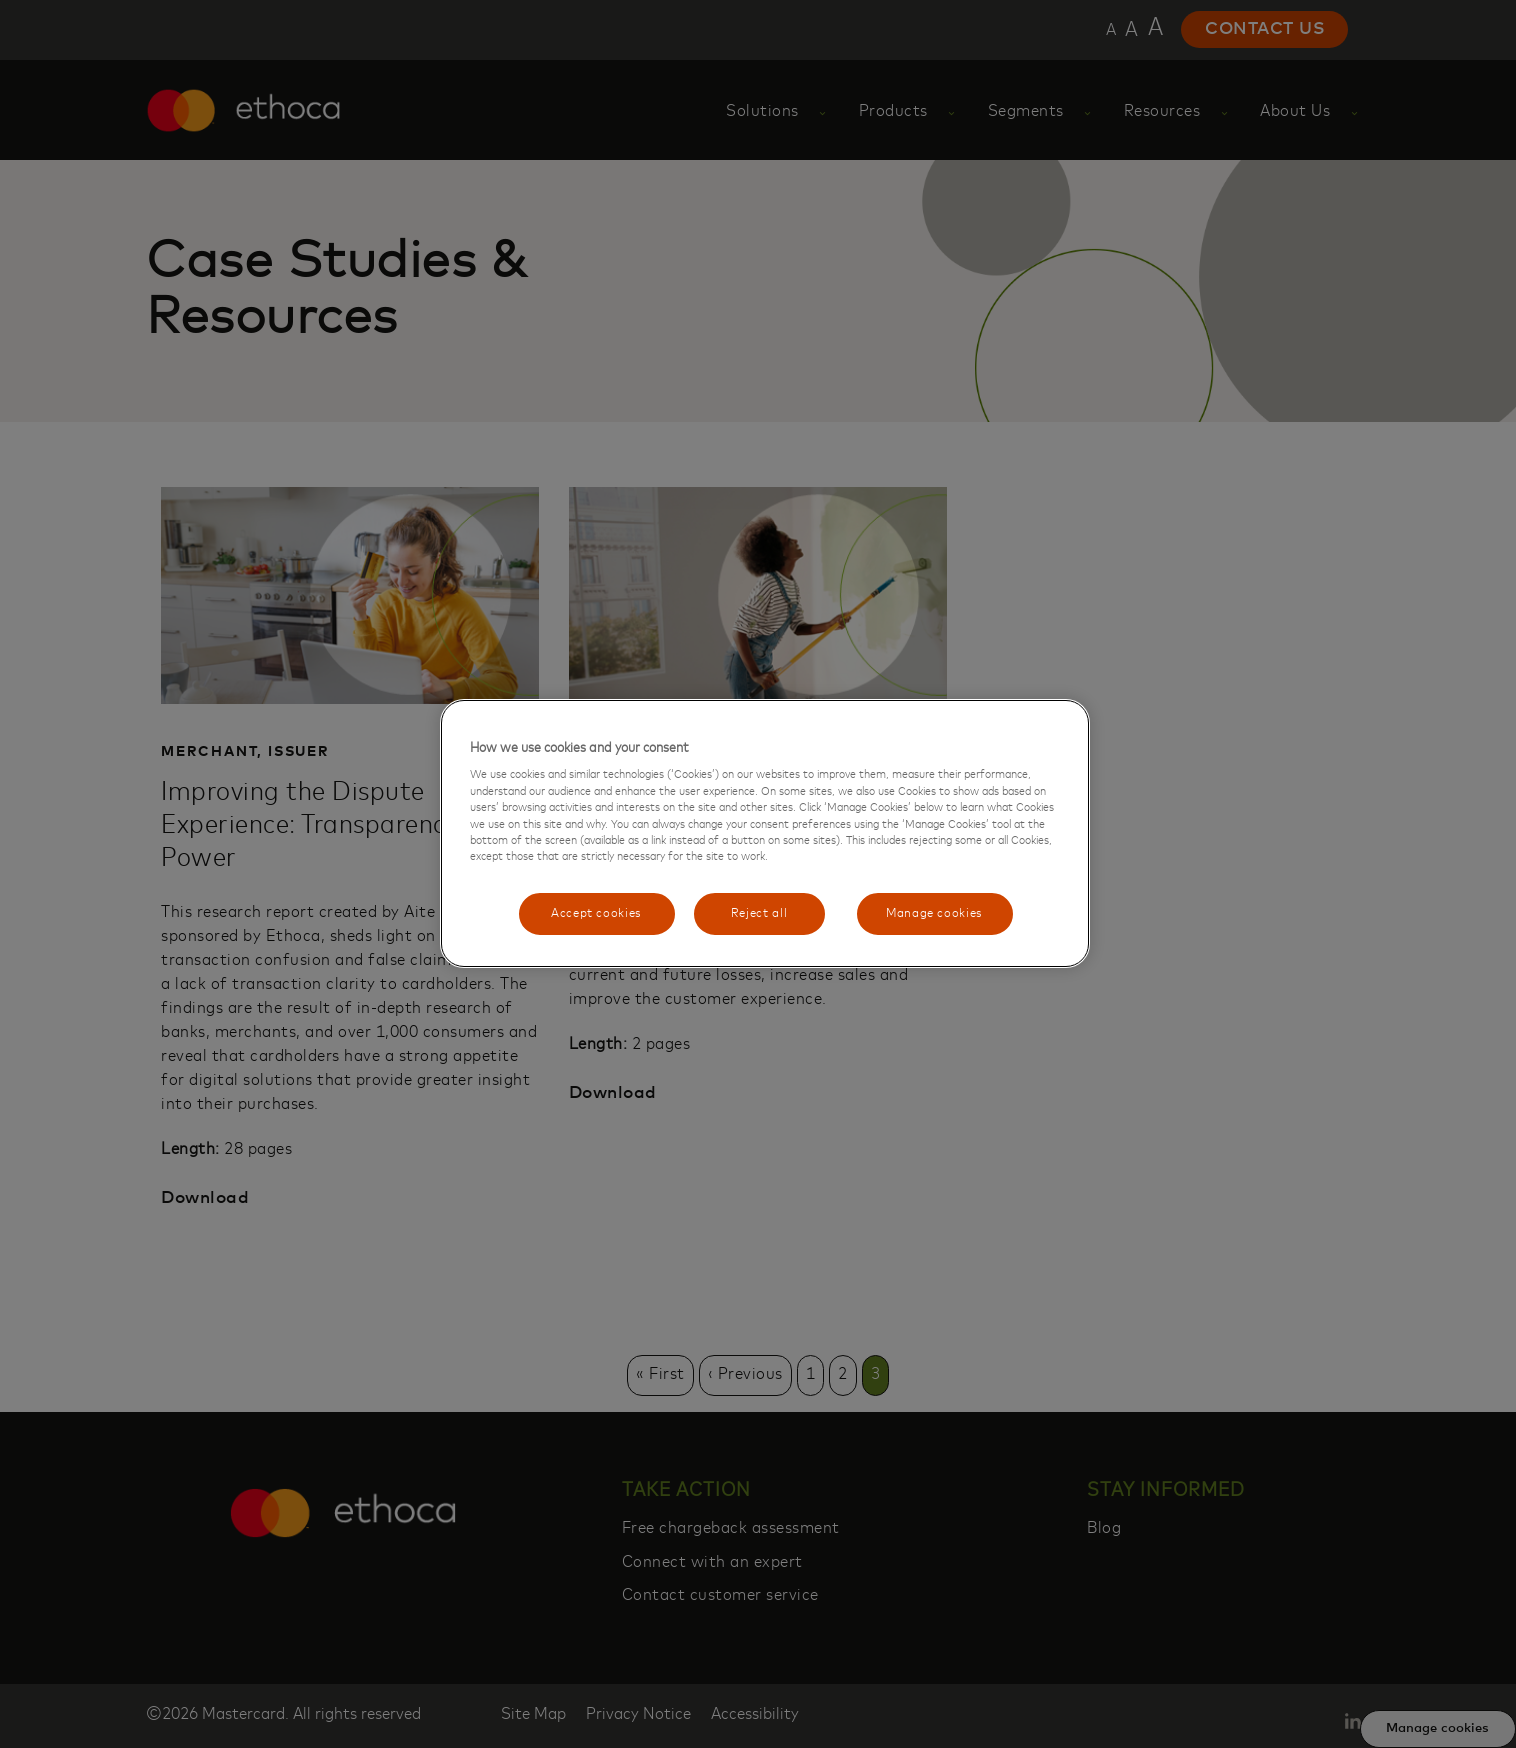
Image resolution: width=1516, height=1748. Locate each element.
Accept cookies (596, 913)
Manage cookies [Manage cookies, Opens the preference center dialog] (934, 913)
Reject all (759, 913)
